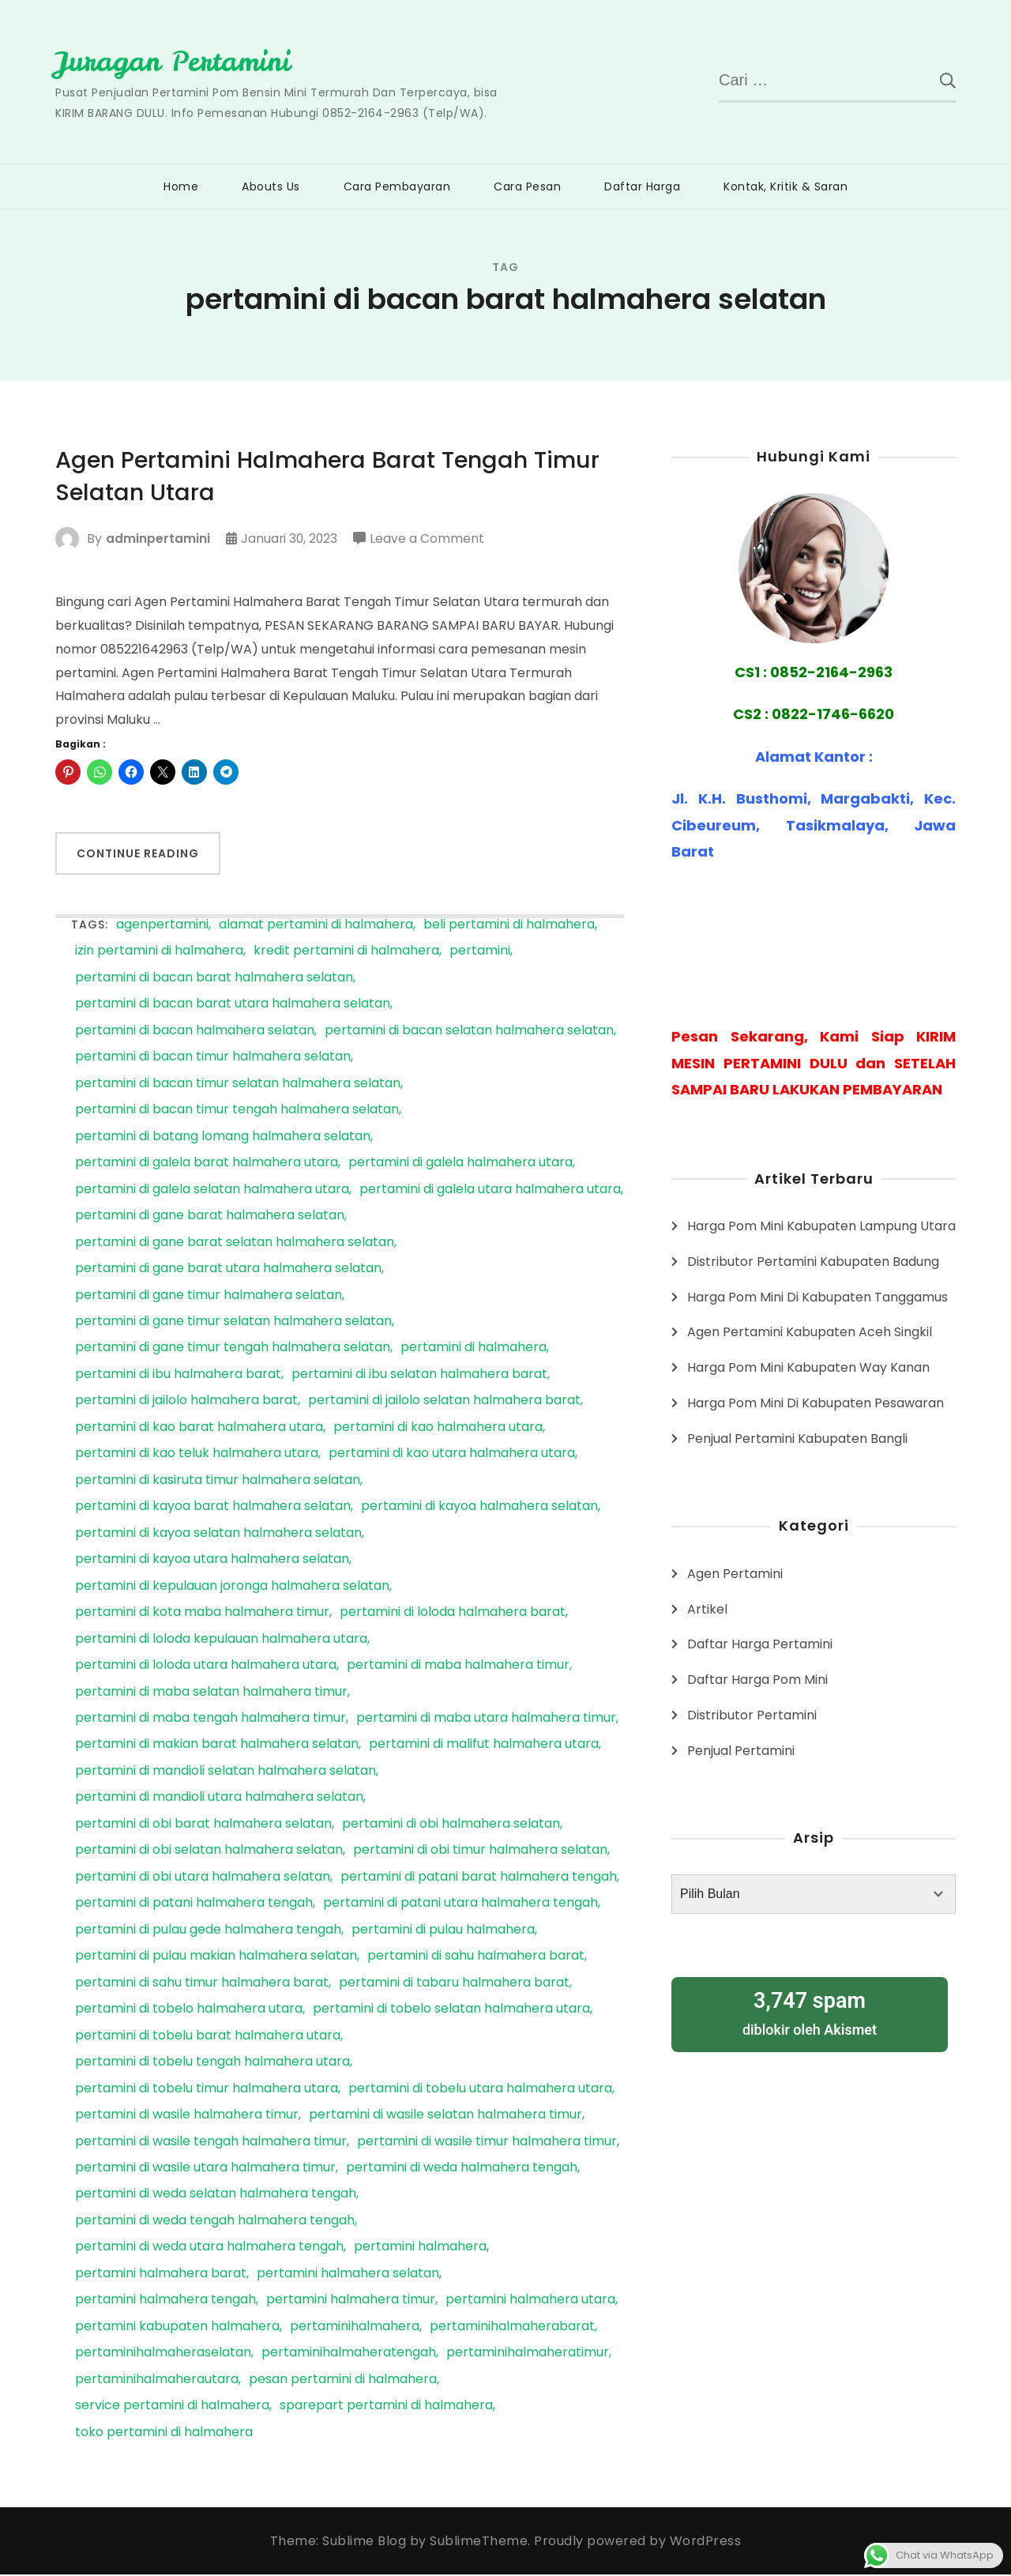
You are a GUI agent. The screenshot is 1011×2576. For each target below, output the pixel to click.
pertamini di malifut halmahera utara (484, 1746)
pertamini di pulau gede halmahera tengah (208, 1931)
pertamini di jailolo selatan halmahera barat (444, 1402)
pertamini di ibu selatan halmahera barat (419, 1376)
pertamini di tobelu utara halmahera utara (480, 2090)
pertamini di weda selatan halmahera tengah (215, 2195)
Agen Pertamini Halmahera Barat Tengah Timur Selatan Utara (336, 477)
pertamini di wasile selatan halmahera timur (445, 2116)
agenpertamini (162, 926)
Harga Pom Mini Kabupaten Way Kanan (808, 1367)
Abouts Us (271, 186)
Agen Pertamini (735, 1573)
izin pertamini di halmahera (159, 952)
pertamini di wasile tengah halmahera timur (211, 2143)
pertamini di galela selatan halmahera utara (212, 1191)
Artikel (707, 1608)
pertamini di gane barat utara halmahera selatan (228, 1270)
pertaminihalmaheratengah (348, 2354)
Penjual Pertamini (741, 1750)
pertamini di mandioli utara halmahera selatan (219, 1799)
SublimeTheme (479, 2542)
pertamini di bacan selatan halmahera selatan (469, 1032)
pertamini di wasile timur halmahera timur (487, 2143)
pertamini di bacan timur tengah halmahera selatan (237, 1111)
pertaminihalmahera (354, 2328)
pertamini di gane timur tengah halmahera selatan (232, 1349)
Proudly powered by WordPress (637, 2542)
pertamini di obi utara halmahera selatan (202, 1878)
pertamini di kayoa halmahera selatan (479, 1508)
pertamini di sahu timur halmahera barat (202, 1984)
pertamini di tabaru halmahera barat (454, 1984)
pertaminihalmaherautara (157, 2381)
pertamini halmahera (420, 2248)
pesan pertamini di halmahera (343, 2381)
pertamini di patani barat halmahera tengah (478, 1878)
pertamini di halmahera (473, 1349)
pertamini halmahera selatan (348, 2275)
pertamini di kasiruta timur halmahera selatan (217, 1482)
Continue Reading (138, 855)
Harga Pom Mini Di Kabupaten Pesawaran (815, 1402)
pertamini (479, 952)
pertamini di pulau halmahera (443, 1931)
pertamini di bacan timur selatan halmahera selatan (237, 1085)
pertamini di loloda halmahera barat (453, 1614)
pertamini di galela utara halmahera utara (490, 1191)
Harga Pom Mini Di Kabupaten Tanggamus (817, 1296)
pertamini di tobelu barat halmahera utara (207, 2037)
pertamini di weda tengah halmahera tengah (215, 2222)
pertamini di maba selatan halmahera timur (211, 1693)
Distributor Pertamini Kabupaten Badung (813, 1261)
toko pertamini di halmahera (164, 2434)
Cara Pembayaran (397, 186)
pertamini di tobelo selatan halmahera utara (451, 2010)
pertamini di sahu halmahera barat (475, 1957)
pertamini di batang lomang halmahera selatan (222, 1138)
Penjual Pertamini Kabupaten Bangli (797, 1438)
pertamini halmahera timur (350, 2301)
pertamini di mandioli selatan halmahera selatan (225, 1772)
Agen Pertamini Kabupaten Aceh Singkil (809, 1332)
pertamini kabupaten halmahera (177, 2328)
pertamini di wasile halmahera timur (187, 2116)
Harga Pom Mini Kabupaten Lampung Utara (821, 1226)
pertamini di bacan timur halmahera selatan (213, 1058)
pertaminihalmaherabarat (512, 2328)
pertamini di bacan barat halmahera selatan (214, 979)
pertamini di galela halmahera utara (460, 1164)
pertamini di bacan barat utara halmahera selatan (232, 1005)
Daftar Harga (642, 186)
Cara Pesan (527, 186)
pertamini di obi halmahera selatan (451, 1825)
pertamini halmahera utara (530, 2301)
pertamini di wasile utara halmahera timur (205, 2169)
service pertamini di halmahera (172, 2407)
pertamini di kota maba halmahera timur (202, 1614)
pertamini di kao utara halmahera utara (452, 1455)
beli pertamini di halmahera (509, 926)
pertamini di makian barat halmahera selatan (217, 1746)
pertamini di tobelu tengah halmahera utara (212, 2063)
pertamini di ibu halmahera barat (178, 1376)
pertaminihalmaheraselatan (163, 2354)
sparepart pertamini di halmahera (386, 2407)
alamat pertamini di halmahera (316, 926)
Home (180, 186)
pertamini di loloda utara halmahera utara (205, 1667)
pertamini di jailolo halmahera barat (186, 1402)
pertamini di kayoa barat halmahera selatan (213, 1508)
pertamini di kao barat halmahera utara (199, 1429)
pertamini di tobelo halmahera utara (189, 2010)
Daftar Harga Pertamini (759, 1644)
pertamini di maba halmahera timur (458, 1667)
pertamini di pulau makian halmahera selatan (216, 1957)
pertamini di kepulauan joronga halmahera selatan (232, 1588)
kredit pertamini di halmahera (346, 952)
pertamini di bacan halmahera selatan (194, 1032)
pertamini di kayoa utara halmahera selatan (212, 1561)
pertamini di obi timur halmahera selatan (480, 1851)
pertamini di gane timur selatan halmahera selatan (233, 1323)
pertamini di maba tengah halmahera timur (210, 1720)
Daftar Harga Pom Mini (757, 1679)
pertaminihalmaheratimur (527, 2354)
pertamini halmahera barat (160, 2275)
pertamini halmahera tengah (165, 2301)
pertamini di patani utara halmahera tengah (460, 1904)
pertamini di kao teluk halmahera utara (196, 1455)
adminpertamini (158, 540)
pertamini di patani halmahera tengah (194, 1904)
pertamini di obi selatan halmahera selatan (209, 1851)
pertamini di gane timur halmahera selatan (208, 1297)
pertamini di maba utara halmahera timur (486, 1720)
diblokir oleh (809, 2011)
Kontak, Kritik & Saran (785, 186)
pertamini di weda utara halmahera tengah (209, 2248)
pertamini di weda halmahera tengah (461, 2169)
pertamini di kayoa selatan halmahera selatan (218, 1535)
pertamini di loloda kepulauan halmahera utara (221, 1641)
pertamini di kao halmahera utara (438, 1429)
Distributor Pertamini (752, 1714)
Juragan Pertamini (177, 61)
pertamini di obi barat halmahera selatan (203, 1825)
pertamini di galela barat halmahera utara (206, 1164)
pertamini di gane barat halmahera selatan (209, 1217)
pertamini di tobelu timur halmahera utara (206, 2090)
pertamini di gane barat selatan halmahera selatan (234, 1244)
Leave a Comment (429, 540)
